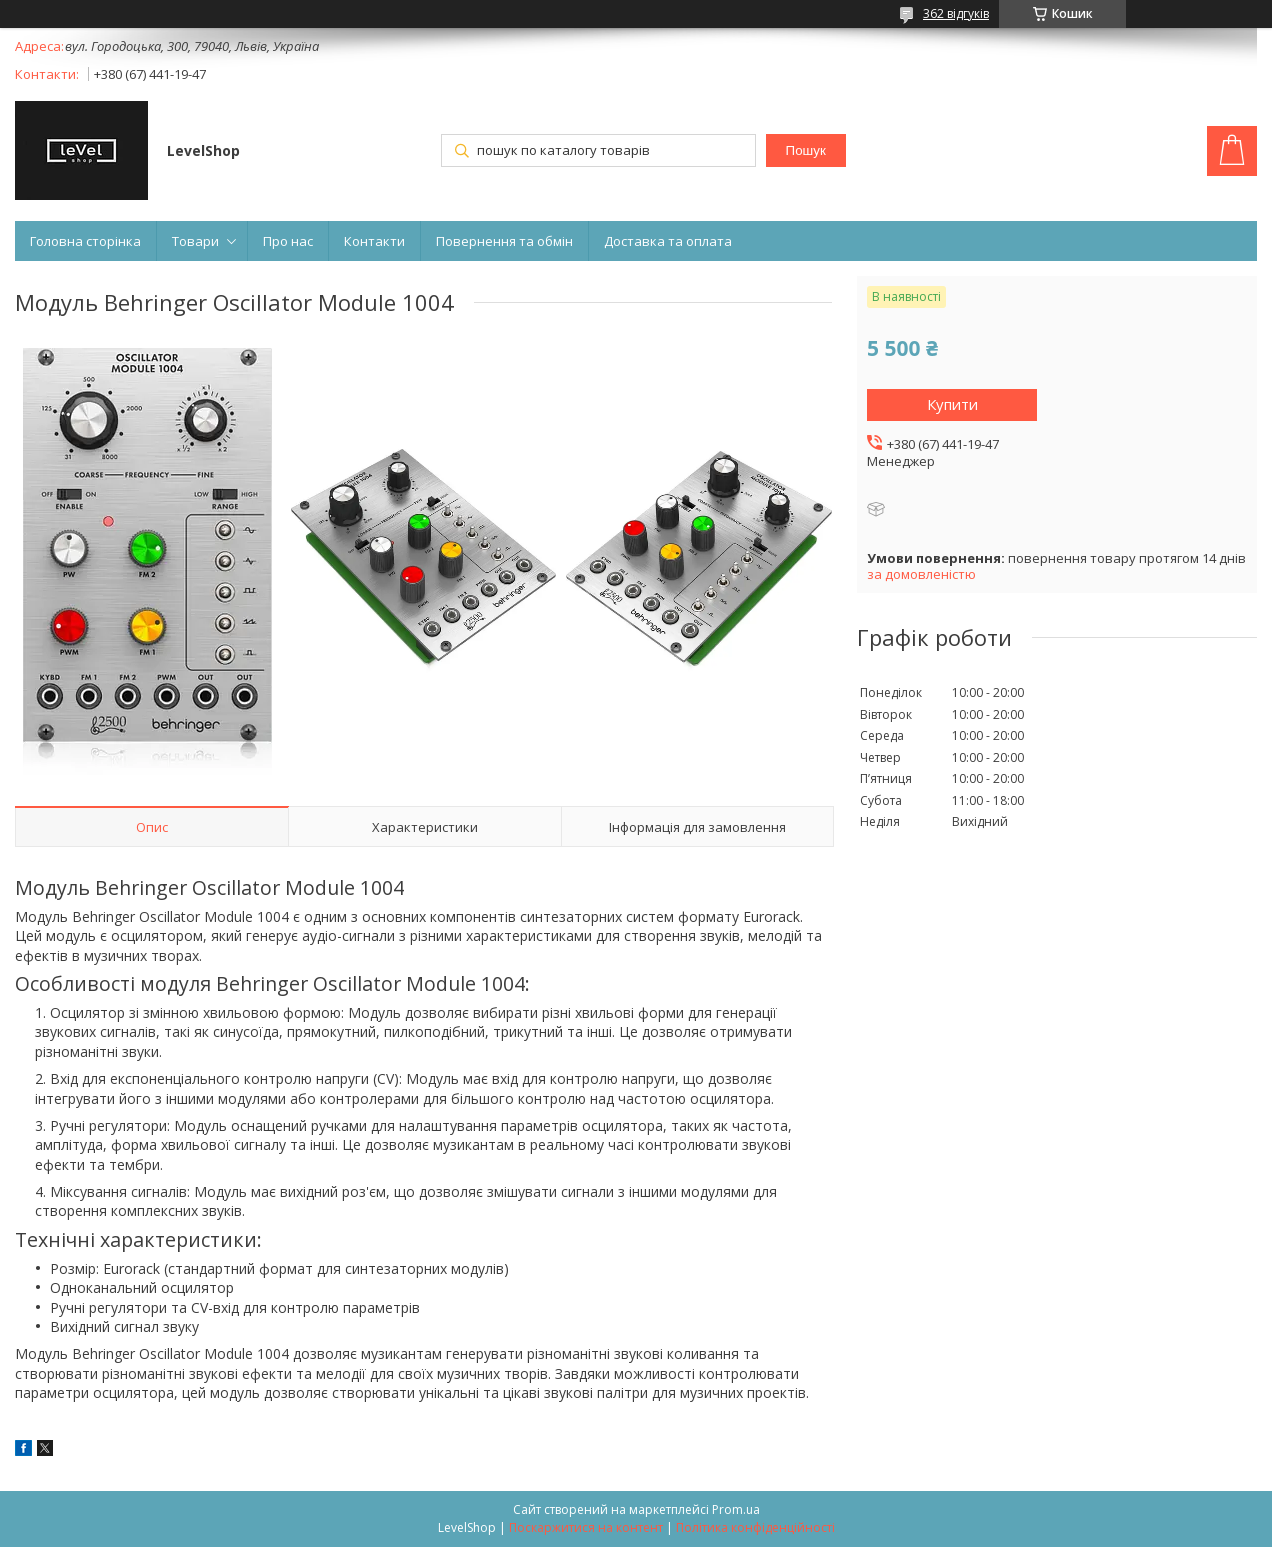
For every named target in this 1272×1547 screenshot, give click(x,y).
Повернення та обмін (504, 241)
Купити (952, 404)
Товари (195, 241)
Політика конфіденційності (755, 1527)
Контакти (374, 241)
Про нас (288, 241)
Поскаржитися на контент (586, 1527)
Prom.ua (736, 1509)
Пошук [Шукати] (806, 150)
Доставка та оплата (668, 241)
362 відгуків (956, 13)
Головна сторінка (85, 241)
